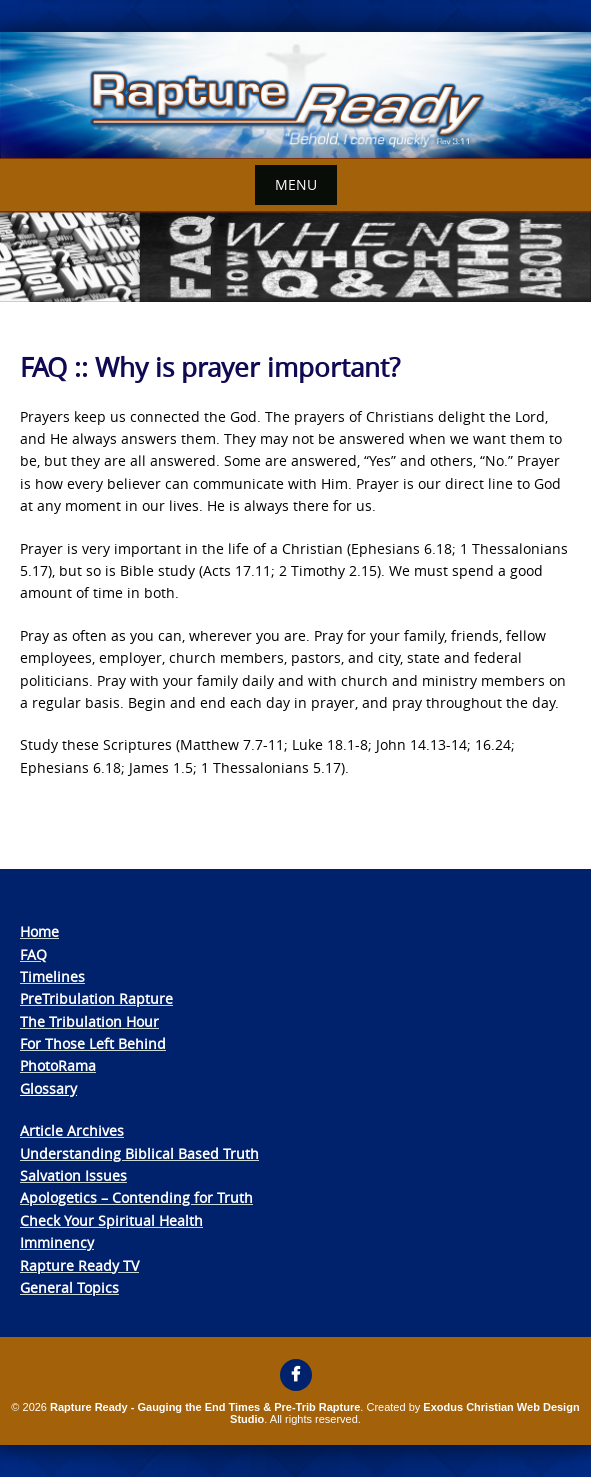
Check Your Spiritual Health (111, 1220)
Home (39, 931)
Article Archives (72, 1130)
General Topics (69, 1287)
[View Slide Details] (295, 95)
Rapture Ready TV (79, 1265)
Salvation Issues (73, 1175)
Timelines (52, 976)
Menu (296, 184)
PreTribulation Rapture (96, 998)
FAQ (33, 954)
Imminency (57, 1242)
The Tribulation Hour (89, 1021)
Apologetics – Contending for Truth (136, 1197)
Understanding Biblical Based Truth (139, 1153)
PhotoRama (58, 1065)
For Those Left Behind (93, 1043)
